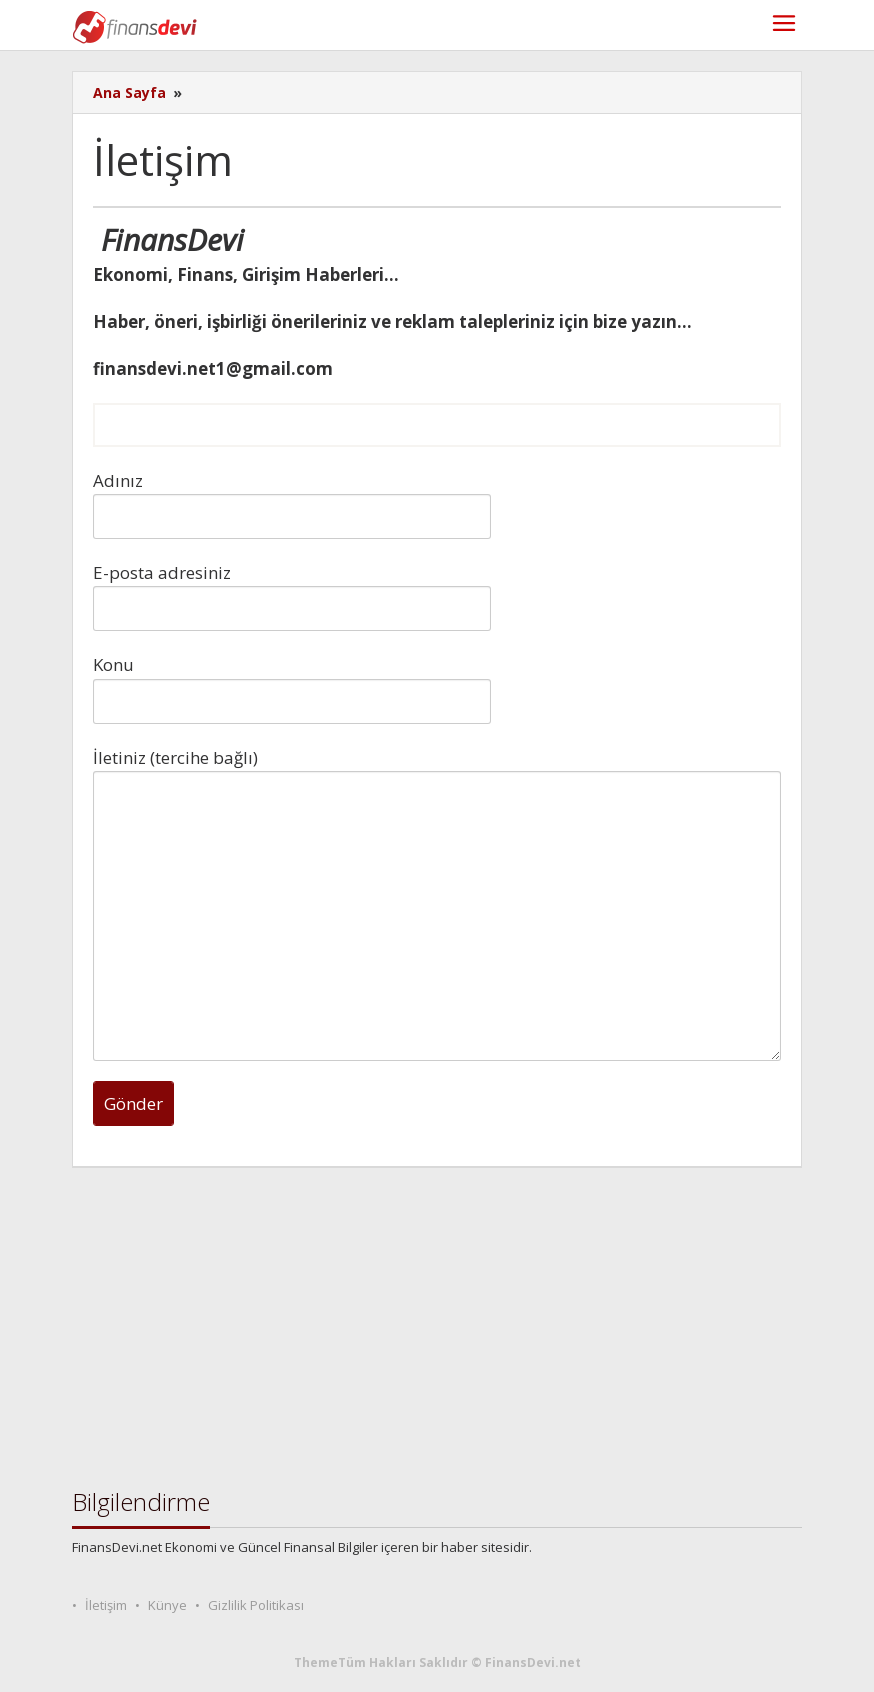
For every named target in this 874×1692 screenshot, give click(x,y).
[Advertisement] (437, 1328)
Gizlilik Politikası (256, 1605)
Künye (167, 1605)
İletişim (106, 1605)
